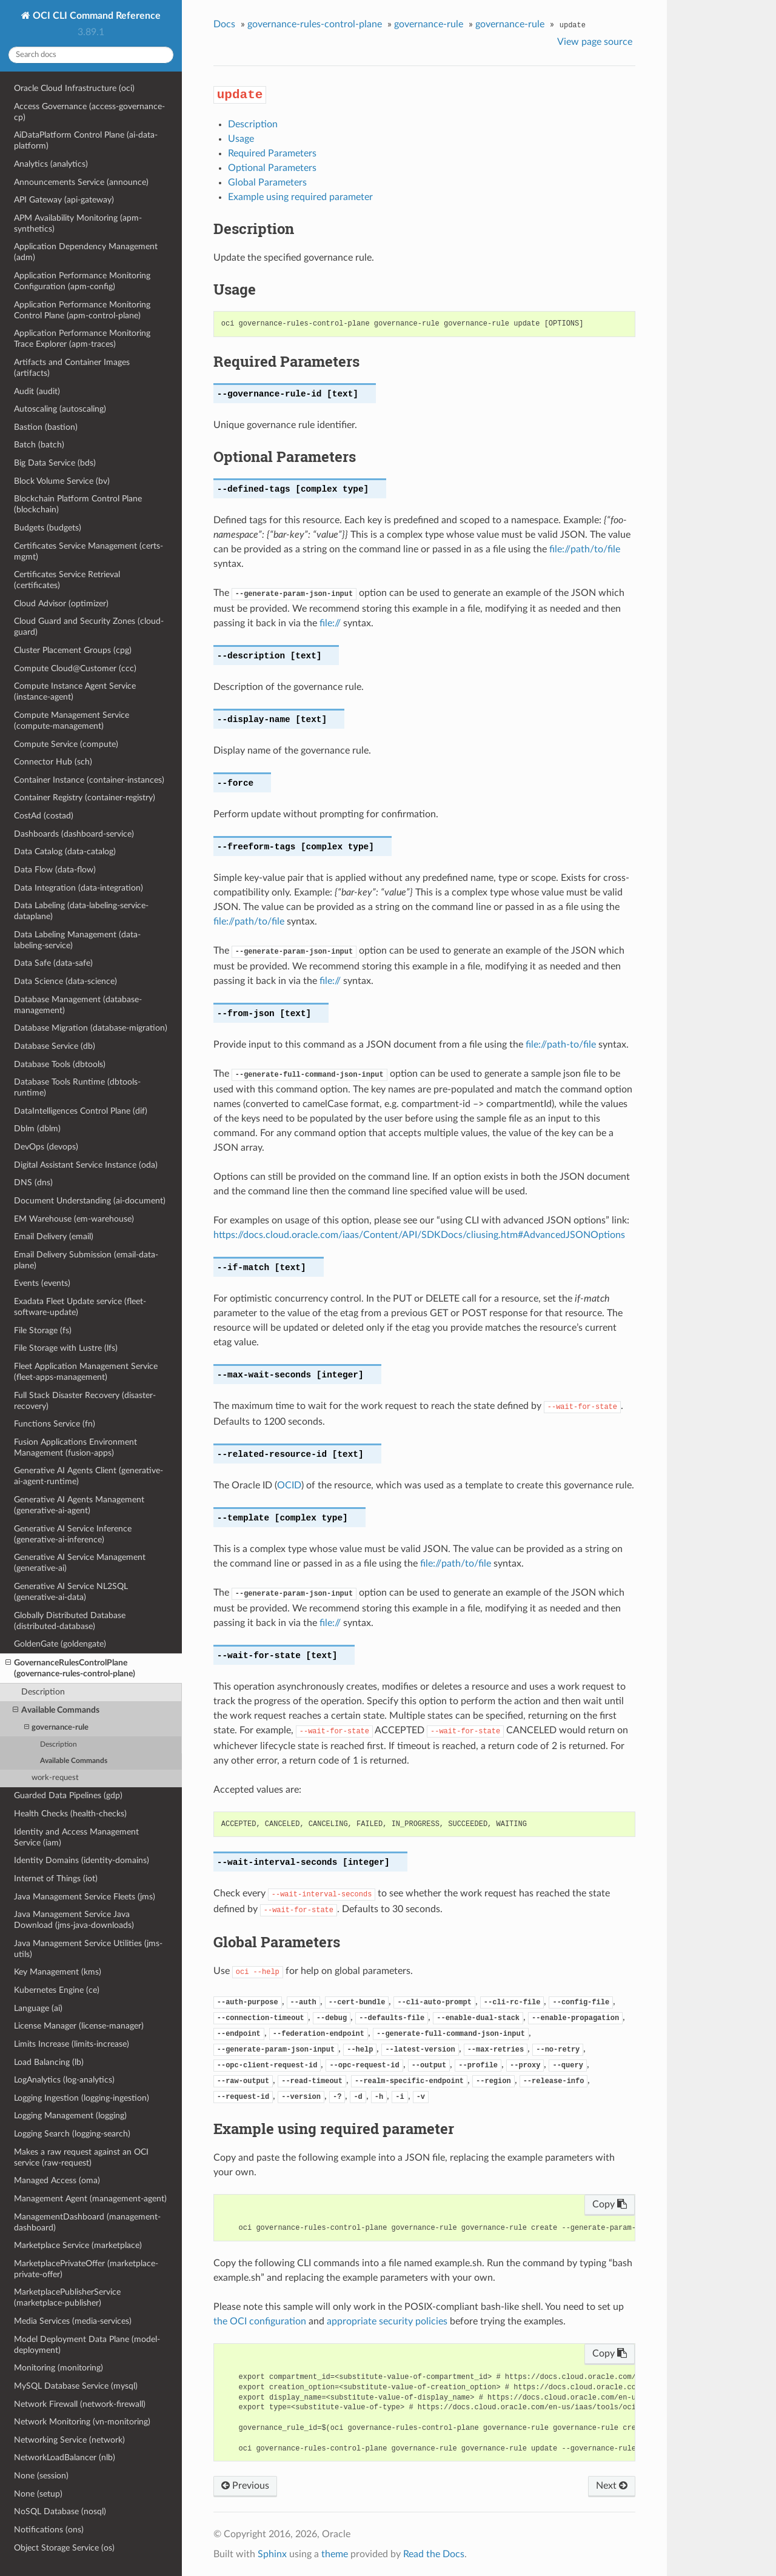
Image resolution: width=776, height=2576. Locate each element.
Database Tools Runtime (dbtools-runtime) (77, 1087)
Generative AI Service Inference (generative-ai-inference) (73, 1534)
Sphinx (272, 2554)
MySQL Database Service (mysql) (76, 2385)
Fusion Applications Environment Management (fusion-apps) (75, 1447)
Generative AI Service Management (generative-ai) (80, 1563)
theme (334, 2554)
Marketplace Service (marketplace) (78, 2245)
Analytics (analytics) (51, 164)
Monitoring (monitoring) (58, 2367)
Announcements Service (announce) (81, 182)
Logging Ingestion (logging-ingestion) (81, 2098)
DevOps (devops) (46, 1146)
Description (43, 1691)
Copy (609, 2204)
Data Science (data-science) (65, 981)
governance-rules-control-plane (314, 24)
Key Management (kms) (57, 1971)
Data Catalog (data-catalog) (65, 851)
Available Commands (56, 1710)
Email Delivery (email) (53, 1236)
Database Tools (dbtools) (59, 1064)
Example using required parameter (300, 197)
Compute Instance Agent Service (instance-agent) (75, 691)
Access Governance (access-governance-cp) (89, 112)
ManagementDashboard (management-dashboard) (87, 2222)
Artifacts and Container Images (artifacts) (72, 368)
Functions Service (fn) (54, 1423)
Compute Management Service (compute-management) (71, 721)
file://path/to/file (584, 549)
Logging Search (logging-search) (72, 2133)
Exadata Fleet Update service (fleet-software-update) (80, 1307)
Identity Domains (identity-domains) (81, 1860)
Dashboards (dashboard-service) (74, 833)
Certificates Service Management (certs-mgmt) (88, 551)
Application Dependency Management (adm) (86, 252)
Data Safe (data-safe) (53, 963)
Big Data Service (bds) (55, 462)
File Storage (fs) (43, 1330)
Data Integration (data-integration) (78, 887)
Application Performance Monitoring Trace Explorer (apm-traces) (82, 339)
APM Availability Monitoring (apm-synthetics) (78, 223)
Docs (224, 24)
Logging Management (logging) (70, 2115)
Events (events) (42, 1283)
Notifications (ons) (49, 2529)
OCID (289, 1485)
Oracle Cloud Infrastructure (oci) (74, 88)
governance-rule (56, 1727)
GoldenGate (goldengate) (60, 1643)
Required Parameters (272, 153)
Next (611, 2486)
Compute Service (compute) (66, 744)
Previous (245, 2486)
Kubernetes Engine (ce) (56, 1990)
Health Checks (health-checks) (70, 1813)
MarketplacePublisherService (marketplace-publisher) (67, 2297)
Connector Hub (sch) (53, 761)
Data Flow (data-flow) (55, 869)
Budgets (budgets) (47, 527)
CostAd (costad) (43, 815)
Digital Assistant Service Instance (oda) (86, 1164)
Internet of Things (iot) (56, 1878)
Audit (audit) (37, 391)
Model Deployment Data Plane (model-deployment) (87, 2345)
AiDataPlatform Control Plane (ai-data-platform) (86, 140)
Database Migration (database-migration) (90, 1027)
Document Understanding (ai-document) (90, 1200)
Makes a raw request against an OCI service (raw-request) (81, 2157)
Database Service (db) (54, 1046)
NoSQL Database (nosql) (60, 2511)
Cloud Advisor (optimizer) (61, 603)
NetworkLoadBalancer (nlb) (64, 2457)
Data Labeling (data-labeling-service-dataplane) (81, 911)
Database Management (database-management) (78, 1005)
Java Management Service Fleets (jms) (84, 1896)
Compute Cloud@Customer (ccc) (75, 668)
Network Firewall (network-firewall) (80, 2404)
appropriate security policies (387, 2321)
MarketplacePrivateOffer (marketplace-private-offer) (86, 2269)
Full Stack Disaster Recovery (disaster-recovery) (85, 1401)
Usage (241, 139)
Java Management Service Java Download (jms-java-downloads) (74, 1920)
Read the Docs (433, 2554)
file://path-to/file (561, 1044)
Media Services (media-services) (73, 2321)
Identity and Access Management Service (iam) (76, 1837)
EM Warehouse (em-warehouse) (74, 1218)
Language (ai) (38, 2008)
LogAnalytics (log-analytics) (64, 2079)
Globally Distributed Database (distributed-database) (69, 1621)
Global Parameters (267, 182)
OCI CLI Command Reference (95, 16)
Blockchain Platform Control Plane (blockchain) (78, 504)
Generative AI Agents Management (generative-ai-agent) (79, 1505)
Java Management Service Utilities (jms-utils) (88, 1949)
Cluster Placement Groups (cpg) (73, 650)
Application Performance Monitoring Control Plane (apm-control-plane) (82, 310)
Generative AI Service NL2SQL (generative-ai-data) (71, 1592)
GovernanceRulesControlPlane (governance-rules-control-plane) (70, 1668)
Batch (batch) (39, 444)
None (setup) (38, 2493)
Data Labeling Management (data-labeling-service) (77, 940)
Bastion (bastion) (46, 427)
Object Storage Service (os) (64, 2547)
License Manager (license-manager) (79, 2025)
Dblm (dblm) (37, 1128)
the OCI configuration (259, 2321)
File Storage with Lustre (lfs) (66, 1348)
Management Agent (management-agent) (90, 2198)
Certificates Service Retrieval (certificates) (67, 580)
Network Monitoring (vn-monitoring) (82, 2421)
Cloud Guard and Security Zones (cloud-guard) (89, 627)
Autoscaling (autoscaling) (60, 408)
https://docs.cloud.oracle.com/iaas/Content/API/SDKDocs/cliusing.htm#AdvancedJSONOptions (419, 1235)
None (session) (41, 2475)
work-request (55, 1778)
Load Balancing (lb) (49, 2062)
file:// (330, 623)
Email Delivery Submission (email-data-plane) (86, 1260)
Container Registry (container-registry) (84, 797)
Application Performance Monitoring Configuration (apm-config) (82, 281)
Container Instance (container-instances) (89, 780)
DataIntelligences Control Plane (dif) (80, 1111)
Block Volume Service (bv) (62, 481)
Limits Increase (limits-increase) (71, 2044)
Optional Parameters (272, 168)
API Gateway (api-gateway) (64, 199)
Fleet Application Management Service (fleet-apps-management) (86, 1372)
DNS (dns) (33, 1182)
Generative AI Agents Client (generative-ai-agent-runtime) (88, 1476)
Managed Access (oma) (57, 2180)
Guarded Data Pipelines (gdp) (68, 1795)
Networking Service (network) (69, 2439)
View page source (594, 42)
